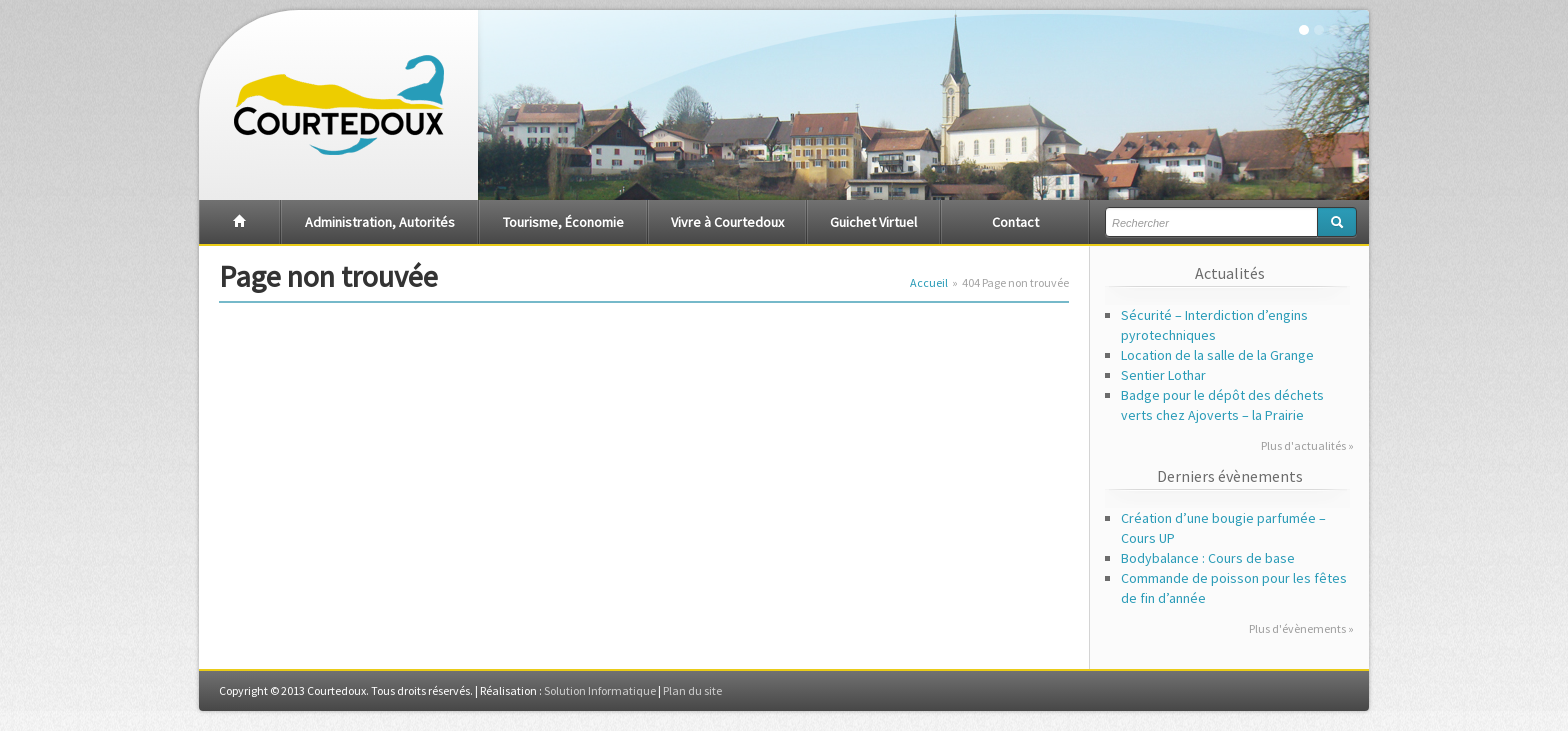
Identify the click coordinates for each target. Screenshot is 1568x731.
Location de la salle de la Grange (1217, 355)
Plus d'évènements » (1301, 628)
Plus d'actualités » (1307, 445)
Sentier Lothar (1163, 375)
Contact (1015, 222)
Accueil (929, 282)
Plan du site (692, 690)
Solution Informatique (600, 690)
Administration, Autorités (380, 222)
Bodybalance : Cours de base (1208, 558)
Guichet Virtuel (873, 222)
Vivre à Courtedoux (727, 222)
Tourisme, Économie (563, 222)
